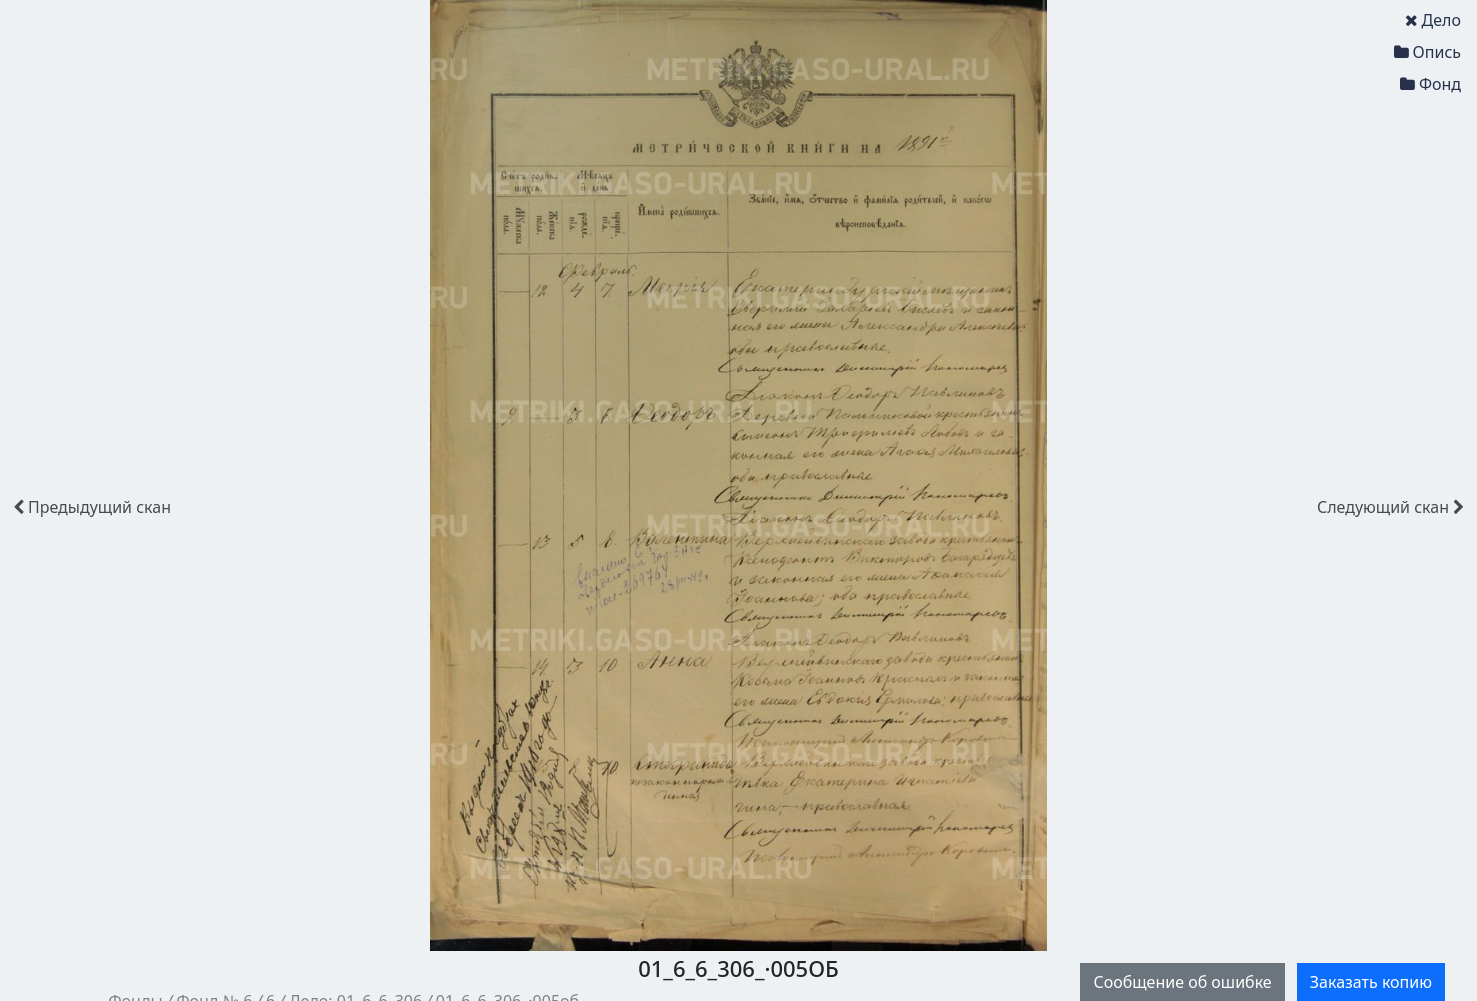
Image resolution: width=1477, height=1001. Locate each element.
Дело (1433, 20)
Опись (1427, 52)
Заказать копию (1371, 982)
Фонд (1430, 84)
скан (92, 507)
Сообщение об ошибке (1182, 982)
